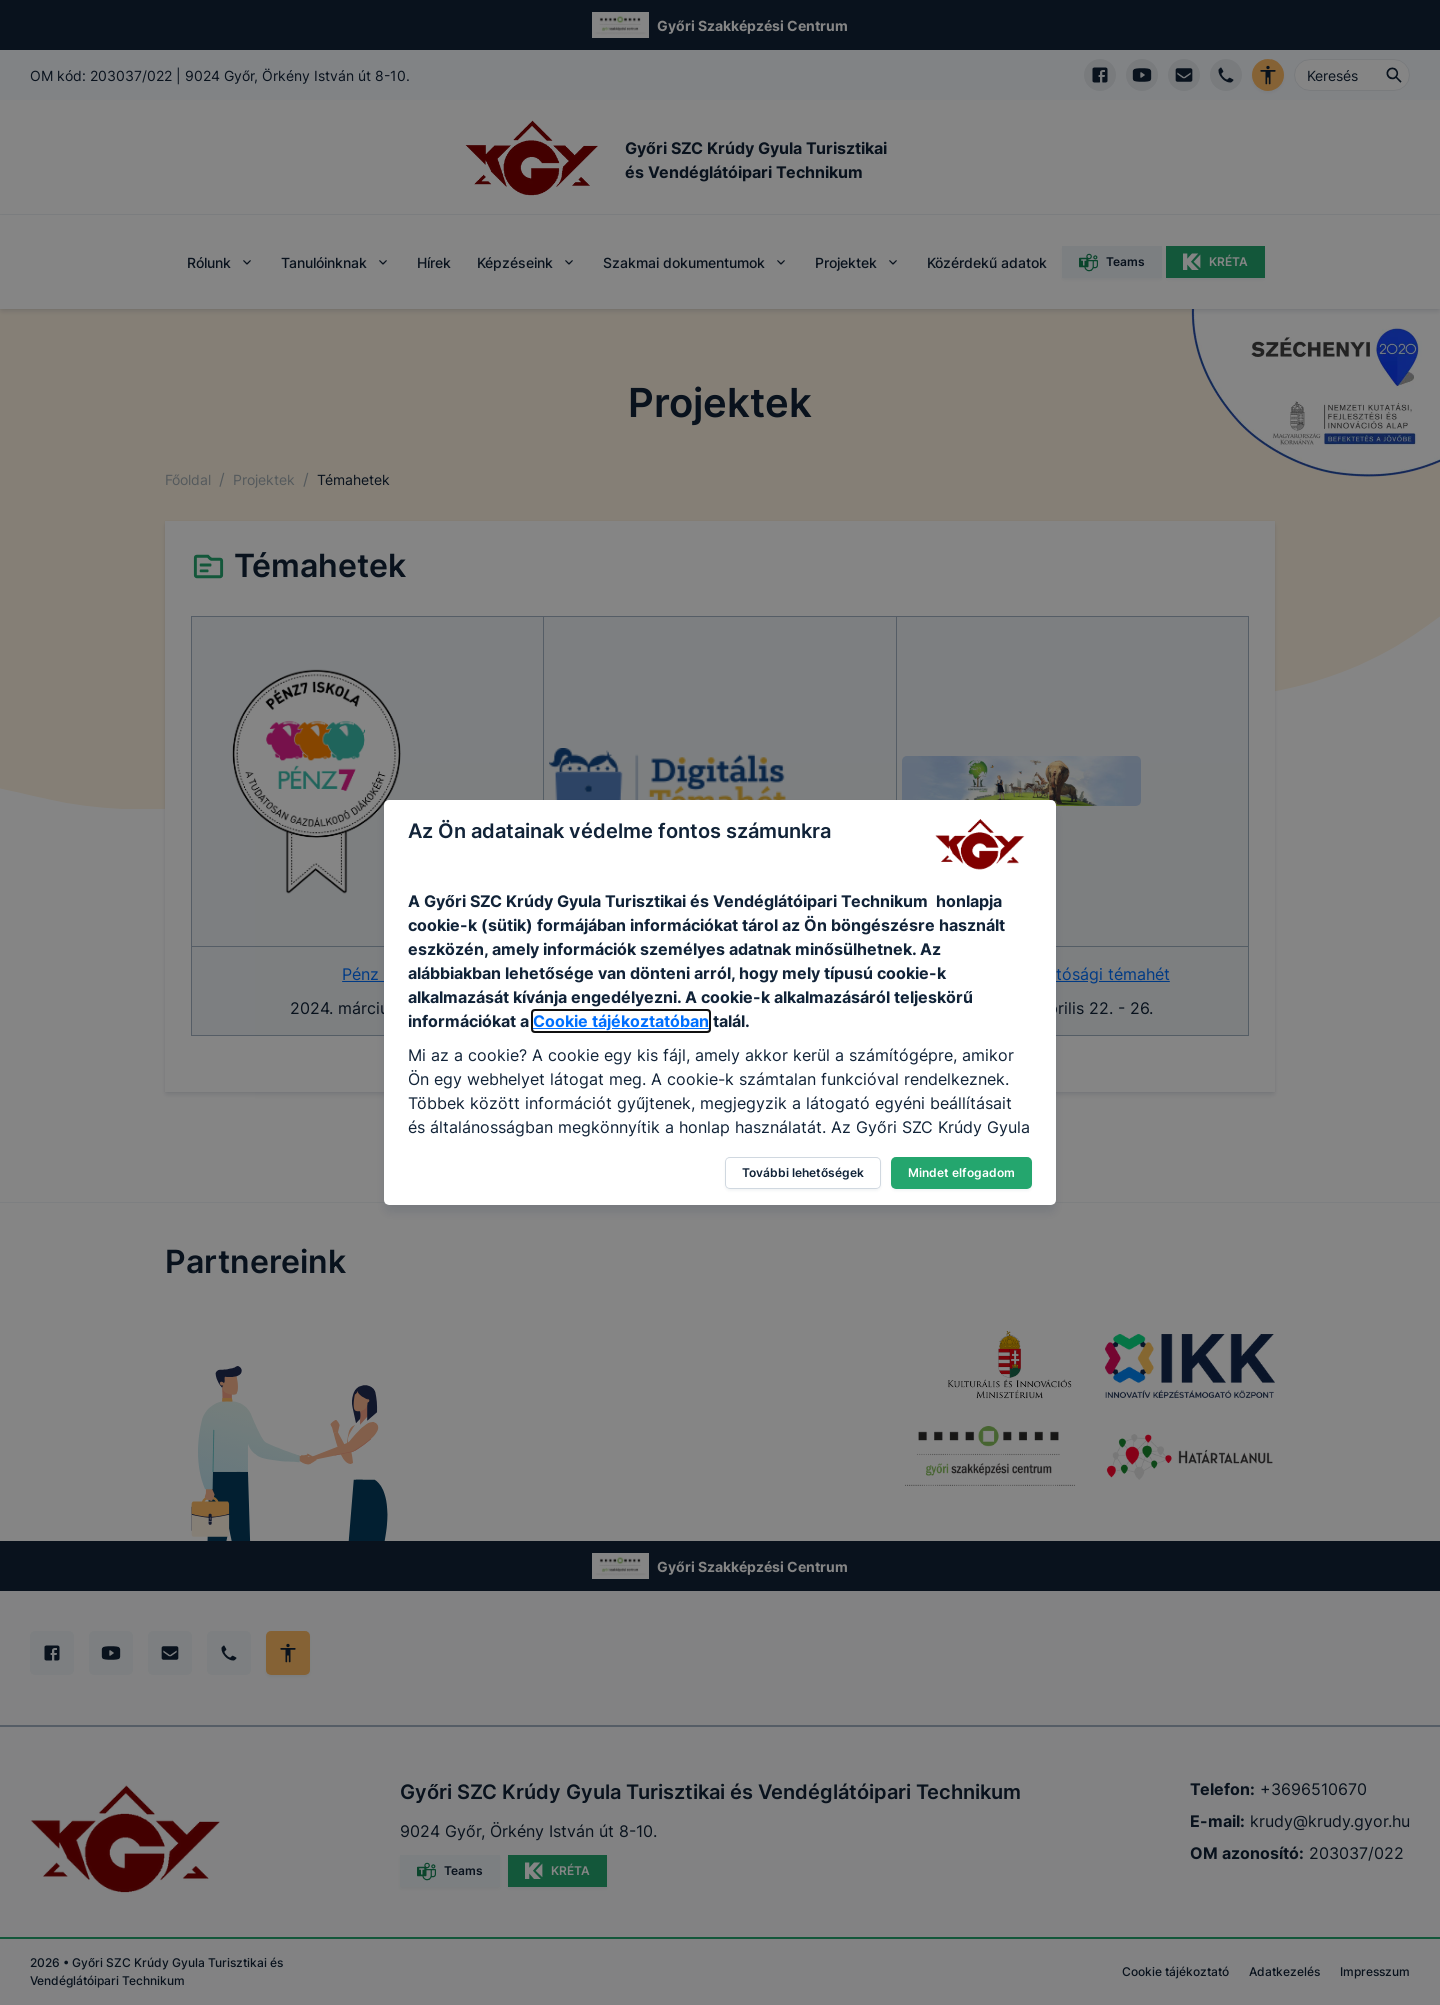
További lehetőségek (803, 1172)
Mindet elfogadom (961, 1172)
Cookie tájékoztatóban (621, 1021)
